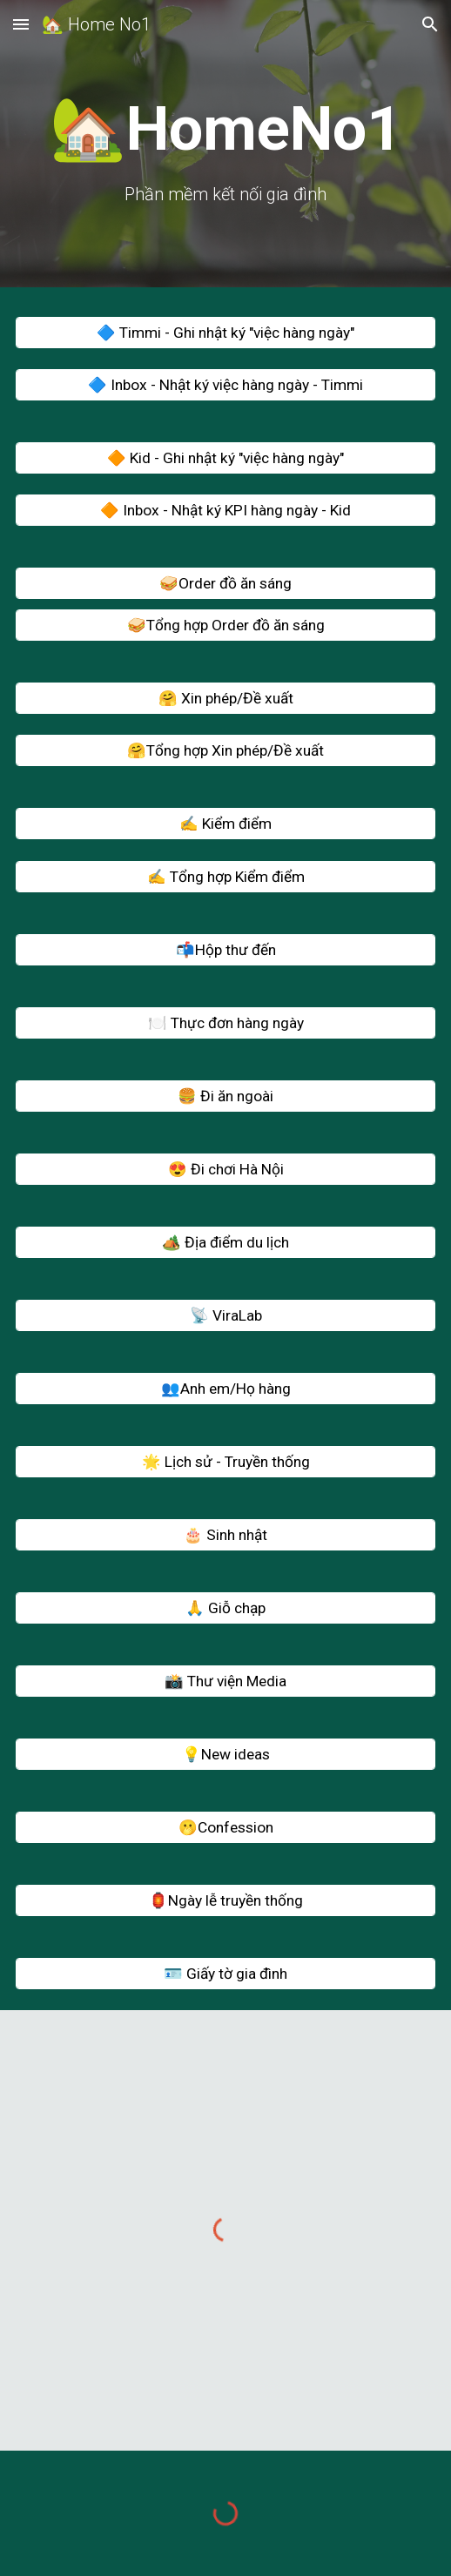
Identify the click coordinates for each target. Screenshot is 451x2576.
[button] (21, 24)
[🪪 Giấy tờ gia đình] (226, 1973)
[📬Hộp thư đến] (226, 949)
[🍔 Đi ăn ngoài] (226, 1095)
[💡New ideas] (226, 1754)
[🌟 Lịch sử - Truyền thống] (226, 1461)
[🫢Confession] (226, 1827)
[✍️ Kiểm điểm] (226, 824)
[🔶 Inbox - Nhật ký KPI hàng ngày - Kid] (226, 510)
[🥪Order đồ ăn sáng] (226, 584)
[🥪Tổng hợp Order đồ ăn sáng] (226, 625)
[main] (226, 148)
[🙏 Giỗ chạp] (226, 1607)
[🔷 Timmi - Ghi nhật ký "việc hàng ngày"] (226, 333)
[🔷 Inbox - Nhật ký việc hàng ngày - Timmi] (226, 385)
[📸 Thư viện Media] (226, 1680)
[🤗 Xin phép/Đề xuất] (226, 698)
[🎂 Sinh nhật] (226, 1534)
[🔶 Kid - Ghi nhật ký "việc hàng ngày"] (226, 458)
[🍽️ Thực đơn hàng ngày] (226, 1022)
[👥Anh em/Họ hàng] (226, 1388)
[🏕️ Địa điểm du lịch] (226, 1242)
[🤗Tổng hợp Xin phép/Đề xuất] (226, 751)
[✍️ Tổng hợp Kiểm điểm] (226, 876)
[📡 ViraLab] (226, 1315)
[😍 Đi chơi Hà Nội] (226, 1169)
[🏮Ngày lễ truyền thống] (226, 1900)
